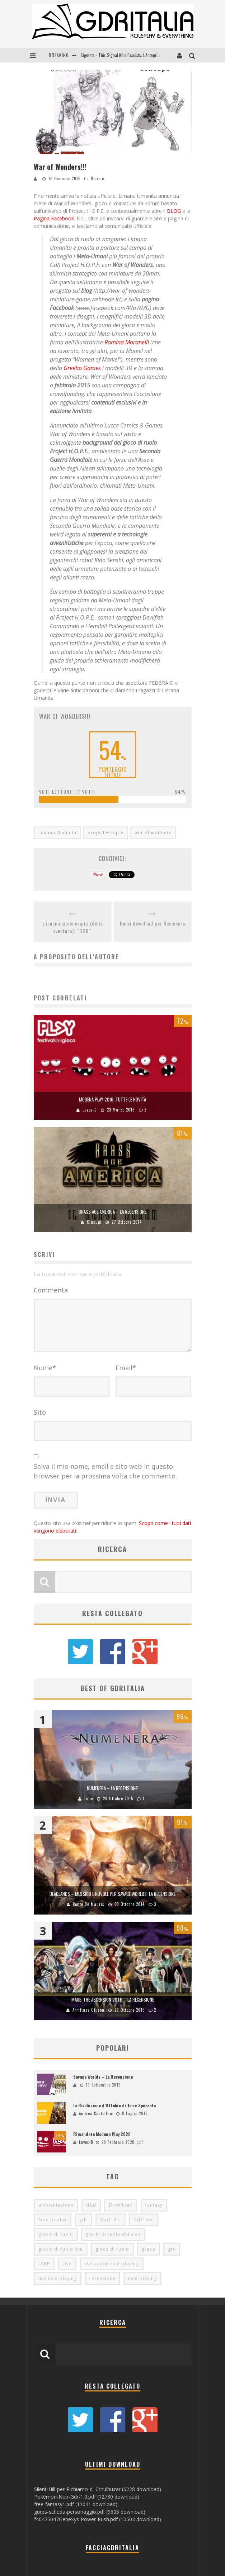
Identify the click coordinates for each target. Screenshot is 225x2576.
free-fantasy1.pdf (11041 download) (75, 2504)
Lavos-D (90, 1110)
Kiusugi (94, 1222)
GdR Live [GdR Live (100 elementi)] (143, 2220)
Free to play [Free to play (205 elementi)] (52, 2220)
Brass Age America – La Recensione (112, 1211)
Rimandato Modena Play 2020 (102, 2134)
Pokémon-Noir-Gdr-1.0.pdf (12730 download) (86, 2496)
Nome (45, 1367)
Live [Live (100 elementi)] (67, 2264)
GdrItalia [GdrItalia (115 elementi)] (110, 2220)
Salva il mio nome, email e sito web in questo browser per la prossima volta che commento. (105, 1471)
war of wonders (153, 833)
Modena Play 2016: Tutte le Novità (112, 1099)
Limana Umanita (57, 833)
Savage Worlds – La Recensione (103, 2077)
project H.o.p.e (105, 833)
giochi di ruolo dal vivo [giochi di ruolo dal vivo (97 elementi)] (113, 2234)
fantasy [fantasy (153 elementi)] (154, 2205)
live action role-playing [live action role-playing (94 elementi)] (111, 2264)
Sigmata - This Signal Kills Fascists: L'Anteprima (121, 55)
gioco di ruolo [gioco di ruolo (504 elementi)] (112, 2249)
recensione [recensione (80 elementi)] (102, 2278)
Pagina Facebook (54, 218)
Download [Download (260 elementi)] (121, 2205)
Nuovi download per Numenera (152, 923)
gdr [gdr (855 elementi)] (83, 2220)
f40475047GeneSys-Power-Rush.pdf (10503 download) (97, 2519)
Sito (40, 1412)
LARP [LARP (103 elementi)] (44, 2264)
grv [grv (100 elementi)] (171, 2249)
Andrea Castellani (96, 2113)
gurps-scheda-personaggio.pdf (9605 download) (89, 2511)
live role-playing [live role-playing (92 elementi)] (57, 2278)
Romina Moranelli (126, 342)
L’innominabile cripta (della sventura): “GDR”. (72, 927)
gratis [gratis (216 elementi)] (148, 2249)
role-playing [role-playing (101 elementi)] (142, 2278)
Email (126, 1367)
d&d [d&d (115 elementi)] (91, 2205)
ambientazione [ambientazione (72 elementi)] (56, 2205)
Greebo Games (82, 368)
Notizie (97, 178)
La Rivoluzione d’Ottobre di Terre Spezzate (114, 2105)
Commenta (51, 1290)
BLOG (174, 210)
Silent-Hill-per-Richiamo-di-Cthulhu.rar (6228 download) (97, 2489)
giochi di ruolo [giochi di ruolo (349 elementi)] (55, 2234)
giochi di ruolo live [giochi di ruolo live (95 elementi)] (60, 2249)
